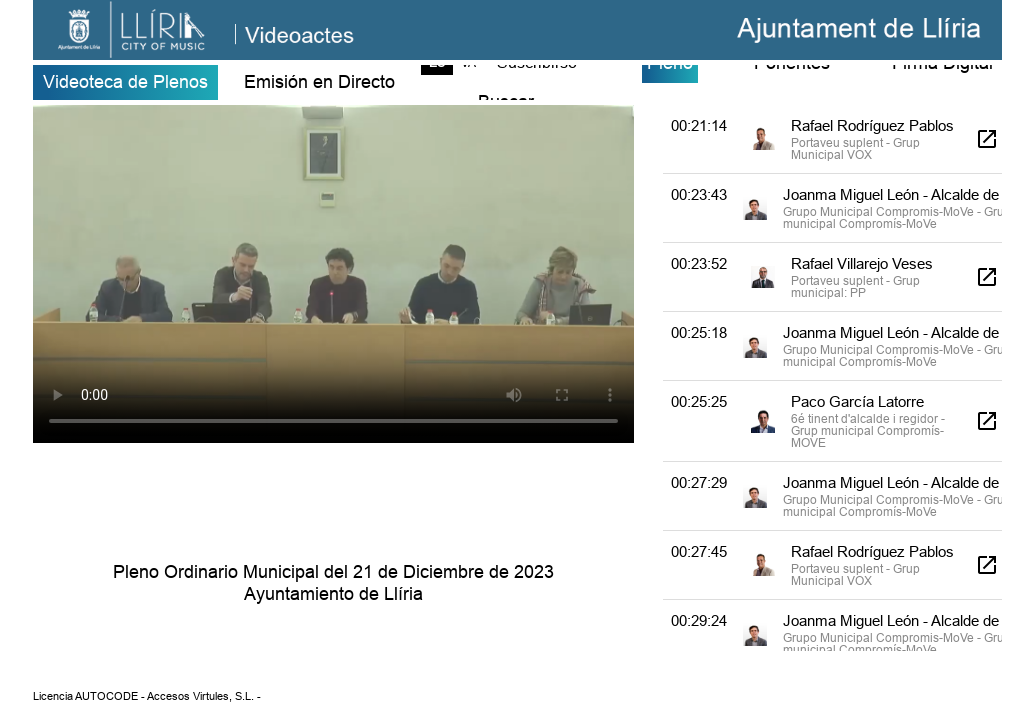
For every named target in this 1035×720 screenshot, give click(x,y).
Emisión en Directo (319, 81)
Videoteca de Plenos (125, 81)
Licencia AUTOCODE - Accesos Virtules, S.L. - (147, 696)
